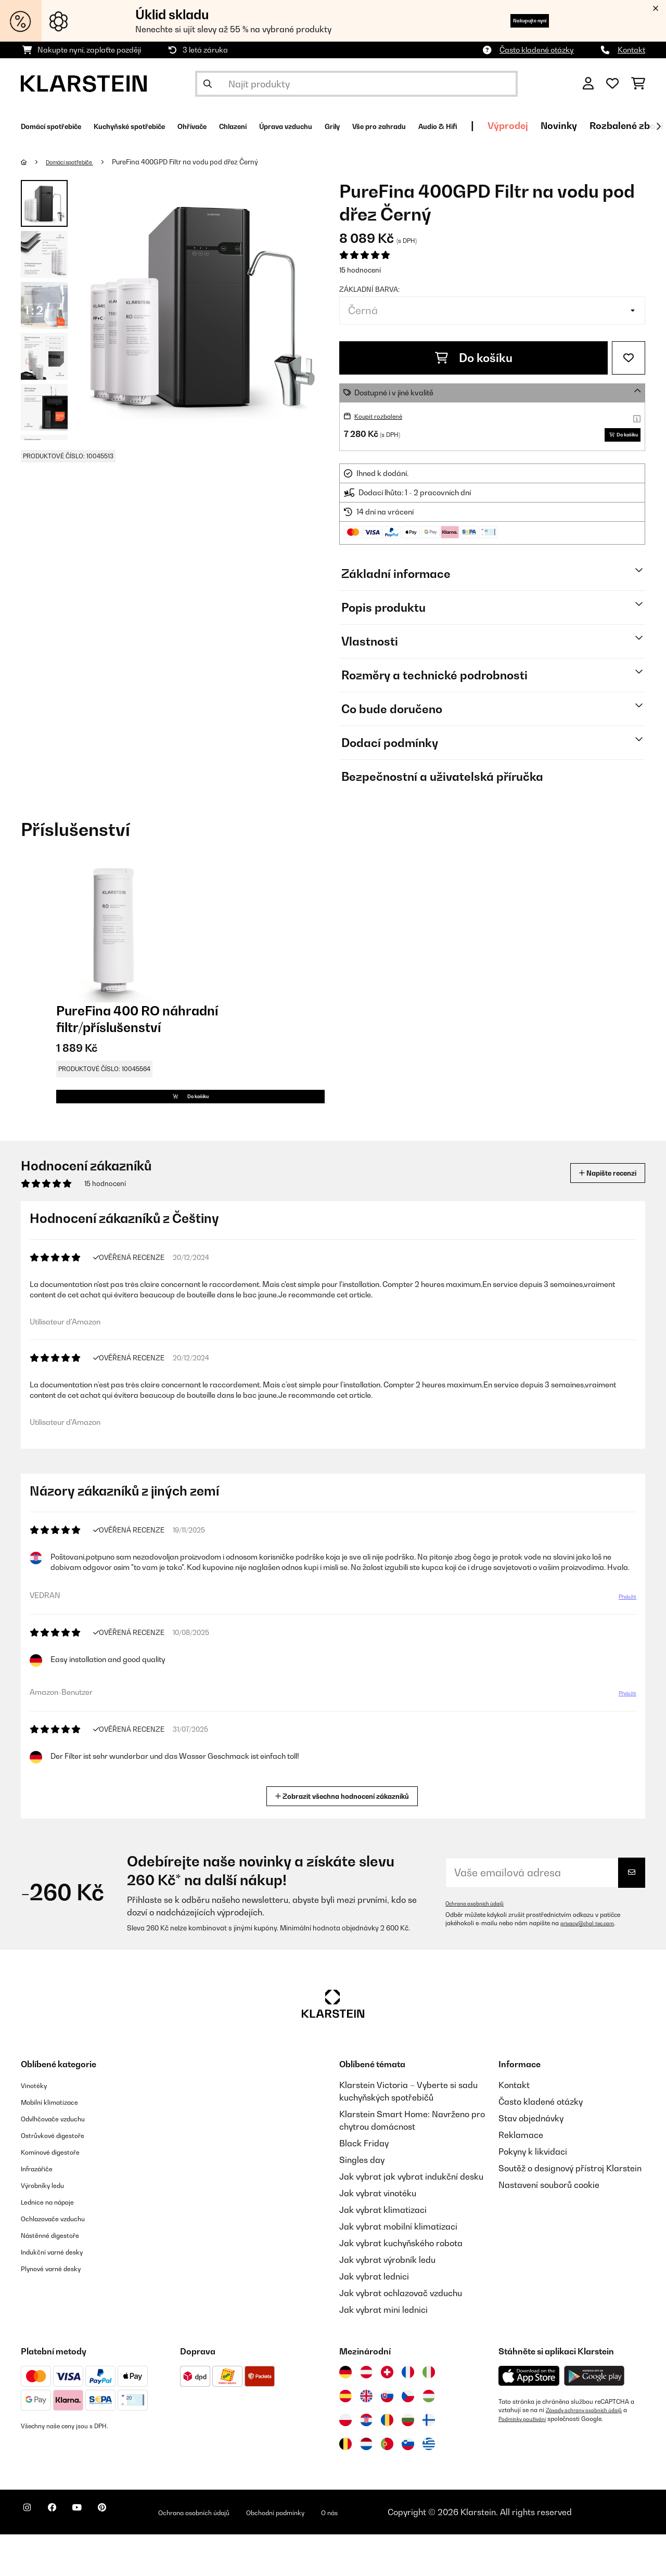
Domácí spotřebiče (78, 162)
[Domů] (34, 162)
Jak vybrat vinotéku (377, 2235)
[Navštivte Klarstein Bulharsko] (408, 2461)
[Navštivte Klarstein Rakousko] (366, 2413)
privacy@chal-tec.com (592, 1964)
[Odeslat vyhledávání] (207, 84)
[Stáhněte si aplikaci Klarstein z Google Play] (594, 2417)
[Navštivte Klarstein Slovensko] (387, 2437)
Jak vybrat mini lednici (383, 2351)
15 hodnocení (360, 270)
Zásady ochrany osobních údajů (591, 2451)
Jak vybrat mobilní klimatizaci (398, 2268)
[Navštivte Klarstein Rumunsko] (387, 2461)
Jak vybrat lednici (374, 2318)
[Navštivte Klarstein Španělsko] (345, 2437)
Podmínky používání (527, 2460)
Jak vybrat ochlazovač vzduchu (400, 2334)
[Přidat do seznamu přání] (628, 358)
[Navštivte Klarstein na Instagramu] (31, 2555)
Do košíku (474, 358)
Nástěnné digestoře (59, 2276)
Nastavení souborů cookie (548, 2226)
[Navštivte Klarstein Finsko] (428, 2461)
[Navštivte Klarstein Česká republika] (408, 2437)
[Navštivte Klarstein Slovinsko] (408, 2485)
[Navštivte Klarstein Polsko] (345, 2461)
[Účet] (588, 83)
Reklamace (520, 2176)
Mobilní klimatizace (59, 2143)
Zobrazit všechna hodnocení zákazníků (345, 1836)
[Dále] (658, 126)
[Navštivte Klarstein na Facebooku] (64, 2555)
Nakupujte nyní (513, 20)
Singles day (362, 2201)
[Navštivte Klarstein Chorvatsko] (366, 2461)
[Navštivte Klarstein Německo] (345, 2413)
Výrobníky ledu (50, 2226)
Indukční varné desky (62, 2293)
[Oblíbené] (612, 83)
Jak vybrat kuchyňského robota (401, 2284)
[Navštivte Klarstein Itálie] (428, 2413)
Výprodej (643, 125)
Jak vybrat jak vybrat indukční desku (411, 2218)
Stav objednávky (530, 2160)
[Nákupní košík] (638, 83)
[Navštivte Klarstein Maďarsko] (428, 2437)
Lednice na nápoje (56, 2243)
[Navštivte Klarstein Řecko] (428, 2486)
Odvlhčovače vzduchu (63, 2160)
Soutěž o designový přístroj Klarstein (570, 2210)
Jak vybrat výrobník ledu (387, 2301)
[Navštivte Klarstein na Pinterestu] (131, 2555)
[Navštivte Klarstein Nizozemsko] (366, 2485)
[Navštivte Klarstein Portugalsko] (387, 2485)
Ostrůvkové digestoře (63, 2176)
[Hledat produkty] (356, 84)
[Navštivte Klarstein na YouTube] (97, 2555)
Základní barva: (369, 289)
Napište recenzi (596, 1207)
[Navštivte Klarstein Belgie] (345, 2485)
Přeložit (622, 1652)
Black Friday (364, 2185)
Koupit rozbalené (383, 415)
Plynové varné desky (60, 2309)
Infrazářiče (42, 2210)
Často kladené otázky (536, 49)
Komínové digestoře (60, 2193)
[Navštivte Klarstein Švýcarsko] (387, 2413)
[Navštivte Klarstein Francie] (408, 2413)
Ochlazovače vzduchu (63, 2260)
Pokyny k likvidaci (532, 2193)
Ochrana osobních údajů (480, 1945)
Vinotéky (38, 2126)
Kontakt (631, 49)
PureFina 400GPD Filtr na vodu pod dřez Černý (200, 162)
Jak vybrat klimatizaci (383, 2251)
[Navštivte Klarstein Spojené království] (366, 2437)
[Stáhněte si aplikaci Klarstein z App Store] (529, 2417)
